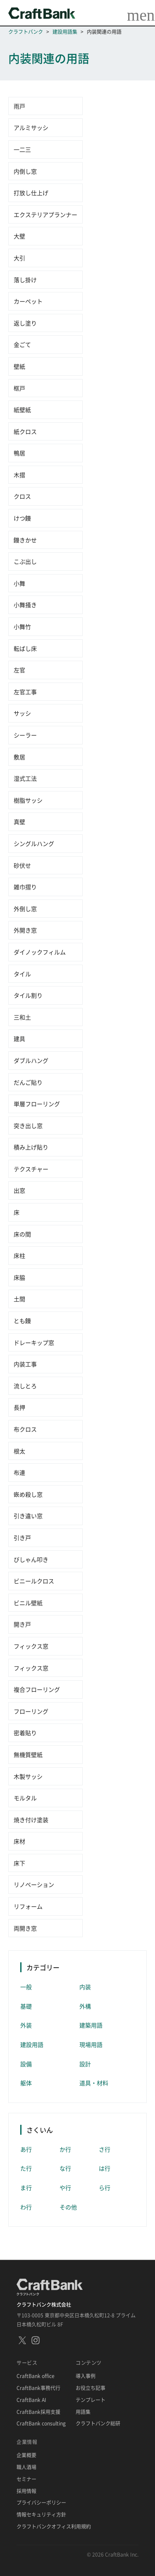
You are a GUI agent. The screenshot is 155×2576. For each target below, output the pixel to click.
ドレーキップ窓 (34, 1342)
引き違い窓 (28, 1516)
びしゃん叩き (31, 1559)
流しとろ (25, 1386)
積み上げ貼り (31, 1147)
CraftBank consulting (41, 2424)
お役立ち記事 (90, 2388)
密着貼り (25, 1732)
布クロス (25, 1429)
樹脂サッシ (28, 800)
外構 (85, 2006)
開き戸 (22, 1624)
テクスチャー (31, 1169)
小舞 (19, 583)
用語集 (83, 2412)
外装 (26, 2025)
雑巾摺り (25, 887)
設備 (26, 2064)
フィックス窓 (31, 1646)
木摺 (19, 475)
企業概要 (26, 2455)
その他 (68, 2207)
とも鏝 (22, 1320)
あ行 (26, 2149)
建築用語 (91, 2025)
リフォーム (28, 1906)
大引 (19, 258)
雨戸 (19, 106)
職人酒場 (26, 2467)
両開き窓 (25, 1928)
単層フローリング (37, 1104)
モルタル (25, 1798)
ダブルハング (31, 1060)
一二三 (22, 149)
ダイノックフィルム (40, 952)
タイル (22, 974)
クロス (22, 496)
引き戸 (22, 1537)
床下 (19, 1863)
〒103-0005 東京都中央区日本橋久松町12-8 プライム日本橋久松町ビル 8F (76, 2320)
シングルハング (34, 843)
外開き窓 (25, 930)
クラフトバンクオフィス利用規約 (54, 2526)
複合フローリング (37, 1689)
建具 (19, 1038)
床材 (19, 1841)
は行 (104, 2168)
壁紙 (19, 366)
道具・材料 (93, 2083)
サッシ (22, 713)
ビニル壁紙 (28, 1603)
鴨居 (19, 453)
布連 (19, 1472)
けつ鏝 (22, 518)
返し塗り (25, 323)
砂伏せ (22, 865)
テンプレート (90, 2400)
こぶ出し (25, 561)
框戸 (19, 388)
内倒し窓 (25, 171)
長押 (19, 1407)
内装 (85, 1987)
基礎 (26, 2006)
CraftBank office (36, 2376)
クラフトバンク (25, 31)
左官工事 (25, 692)
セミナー (26, 2479)
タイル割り (28, 995)
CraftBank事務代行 (38, 2388)
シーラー (25, 735)
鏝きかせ (25, 540)
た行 (26, 2168)
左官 (19, 670)
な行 (65, 2168)
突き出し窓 (28, 1125)
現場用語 (91, 2044)
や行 (65, 2187)
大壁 (19, 236)
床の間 (22, 1234)
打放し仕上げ (31, 192)
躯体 (26, 2083)
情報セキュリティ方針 (41, 2515)
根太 (19, 1451)
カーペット (28, 301)
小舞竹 (22, 626)
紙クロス (25, 431)
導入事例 (85, 2376)
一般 (26, 1987)
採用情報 (26, 2491)
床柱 (19, 1255)
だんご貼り (28, 1082)
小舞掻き (25, 604)
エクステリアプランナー (45, 214)
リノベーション (34, 1884)
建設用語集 (64, 31)
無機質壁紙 (28, 1754)
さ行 (104, 2149)
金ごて (22, 344)
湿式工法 (25, 778)
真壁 (19, 821)
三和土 (22, 1017)
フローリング (31, 1711)
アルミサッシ (31, 127)
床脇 (19, 1277)
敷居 (19, 757)
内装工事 (25, 1364)
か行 (65, 2149)
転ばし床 (25, 648)
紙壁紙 (22, 409)
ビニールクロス (34, 1581)
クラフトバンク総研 (98, 2424)
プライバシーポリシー (41, 2503)
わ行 (26, 2207)
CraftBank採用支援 (38, 2412)
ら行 (104, 2187)
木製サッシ (28, 1776)
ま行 (26, 2187)
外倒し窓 (25, 908)
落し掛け (25, 279)
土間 (19, 1299)
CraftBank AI (31, 2400)
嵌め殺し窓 (28, 1494)
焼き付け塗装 (31, 1819)
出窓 (19, 1190)
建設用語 (31, 2044)
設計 (85, 2064)
